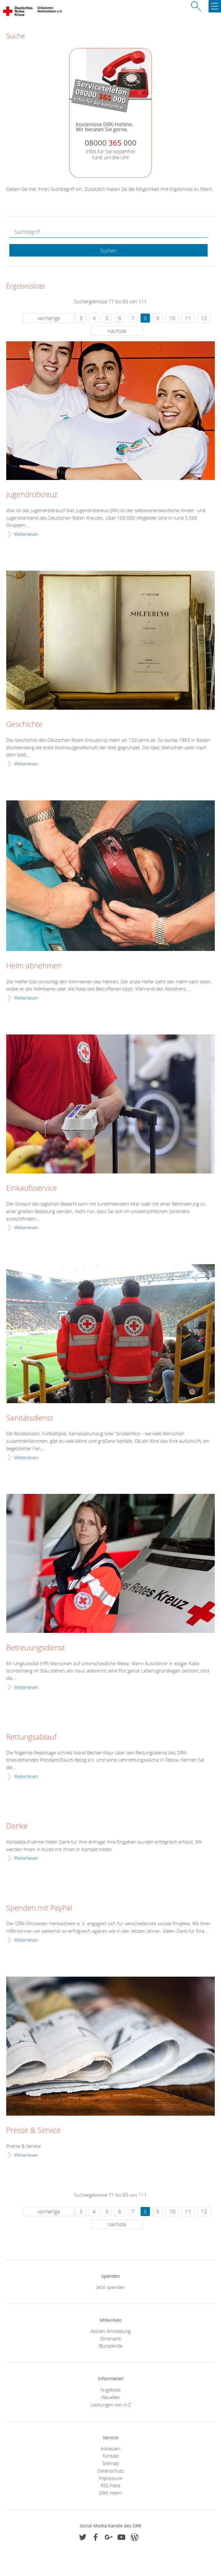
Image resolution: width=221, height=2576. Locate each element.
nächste (117, 330)
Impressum (111, 2478)
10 (172, 318)
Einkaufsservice (31, 1188)
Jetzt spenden (110, 2287)
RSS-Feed (110, 2485)
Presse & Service (33, 2130)
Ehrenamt (110, 2338)
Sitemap (110, 2463)
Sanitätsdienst (29, 1418)
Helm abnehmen (34, 966)
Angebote (110, 2390)
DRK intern (110, 2493)
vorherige (48, 318)
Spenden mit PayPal (39, 1908)
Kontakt (111, 2456)
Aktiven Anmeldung (110, 2331)
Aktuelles (110, 2397)
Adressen (110, 2448)
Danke (17, 1826)
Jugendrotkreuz (31, 494)
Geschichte (24, 724)
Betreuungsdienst (35, 1648)
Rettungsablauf (31, 1737)
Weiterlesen (26, 534)
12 (204, 318)
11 (188, 318)
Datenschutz (110, 2471)
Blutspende (111, 2346)
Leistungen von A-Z (110, 2404)
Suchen (108, 250)
